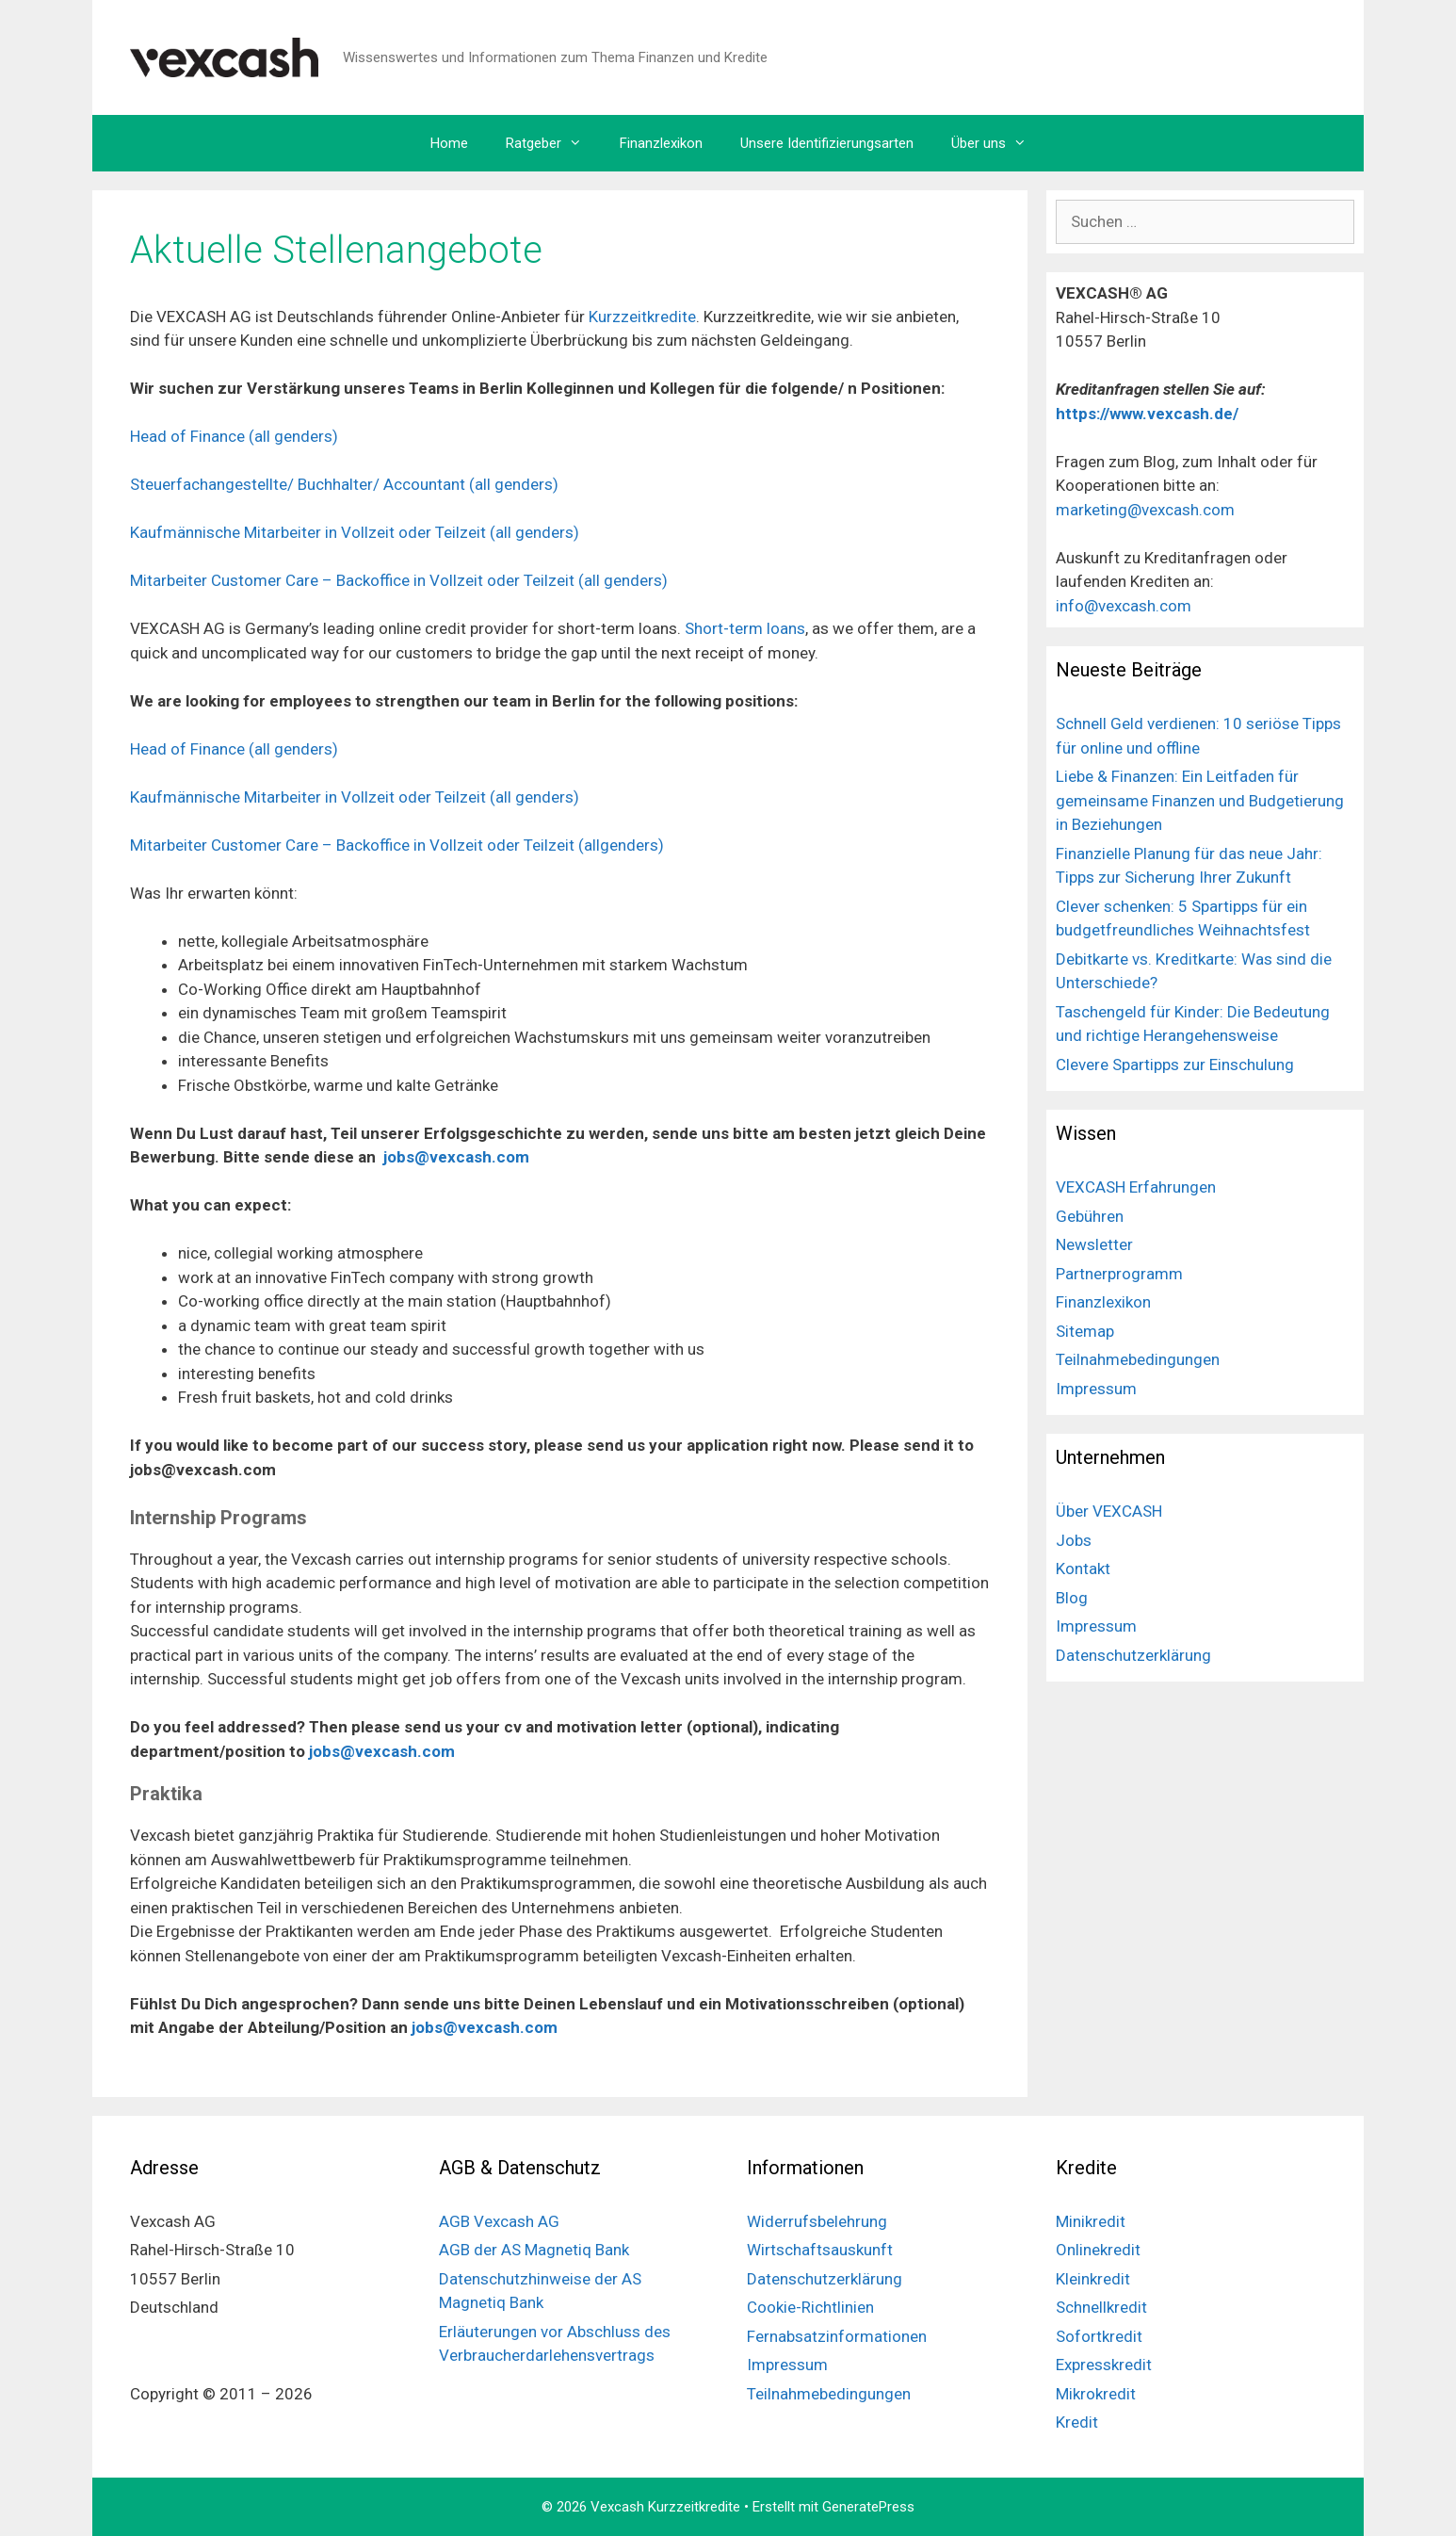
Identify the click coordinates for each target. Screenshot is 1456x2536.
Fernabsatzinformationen (837, 2336)
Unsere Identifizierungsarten (827, 143)
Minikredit (1090, 2221)
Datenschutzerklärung (1133, 1655)
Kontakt (1083, 1568)
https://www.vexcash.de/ (1149, 413)
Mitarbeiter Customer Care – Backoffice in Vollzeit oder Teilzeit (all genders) (399, 580)
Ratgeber (553, 143)
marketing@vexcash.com (1145, 509)
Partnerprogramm (1119, 1273)
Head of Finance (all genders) (234, 436)
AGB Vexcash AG (499, 2221)
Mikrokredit (1096, 2393)
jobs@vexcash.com (456, 1156)
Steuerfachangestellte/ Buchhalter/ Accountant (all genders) (344, 484)
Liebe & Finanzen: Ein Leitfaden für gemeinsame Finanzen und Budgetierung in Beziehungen (1200, 800)
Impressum (1096, 1388)
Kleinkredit (1093, 2278)
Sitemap (1085, 1331)
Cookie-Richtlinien (810, 2307)
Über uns (998, 143)
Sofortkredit (1099, 2336)
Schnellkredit (1101, 2307)
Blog (1072, 1597)
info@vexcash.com (1123, 605)
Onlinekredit (1098, 2249)
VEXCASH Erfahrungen (1136, 1187)
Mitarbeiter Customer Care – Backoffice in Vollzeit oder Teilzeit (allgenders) (397, 845)
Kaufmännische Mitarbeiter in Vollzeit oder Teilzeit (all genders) (354, 532)
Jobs (1074, 1540)
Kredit (1077, 2422)
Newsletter (1094, 1244)
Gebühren (1090, 1216)
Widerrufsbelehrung (817, 2221)
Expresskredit (1104, 2364)
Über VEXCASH (1109, 1511)
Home (449, 143)
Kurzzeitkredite (642, 316)
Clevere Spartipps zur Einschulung (1175, 1064)
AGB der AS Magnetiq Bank (534, 2249)
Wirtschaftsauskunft (820, 2249)
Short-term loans (745, 628)
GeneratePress (868, 2506)
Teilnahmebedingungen (1138, 1359)
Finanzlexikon (661, 143)
